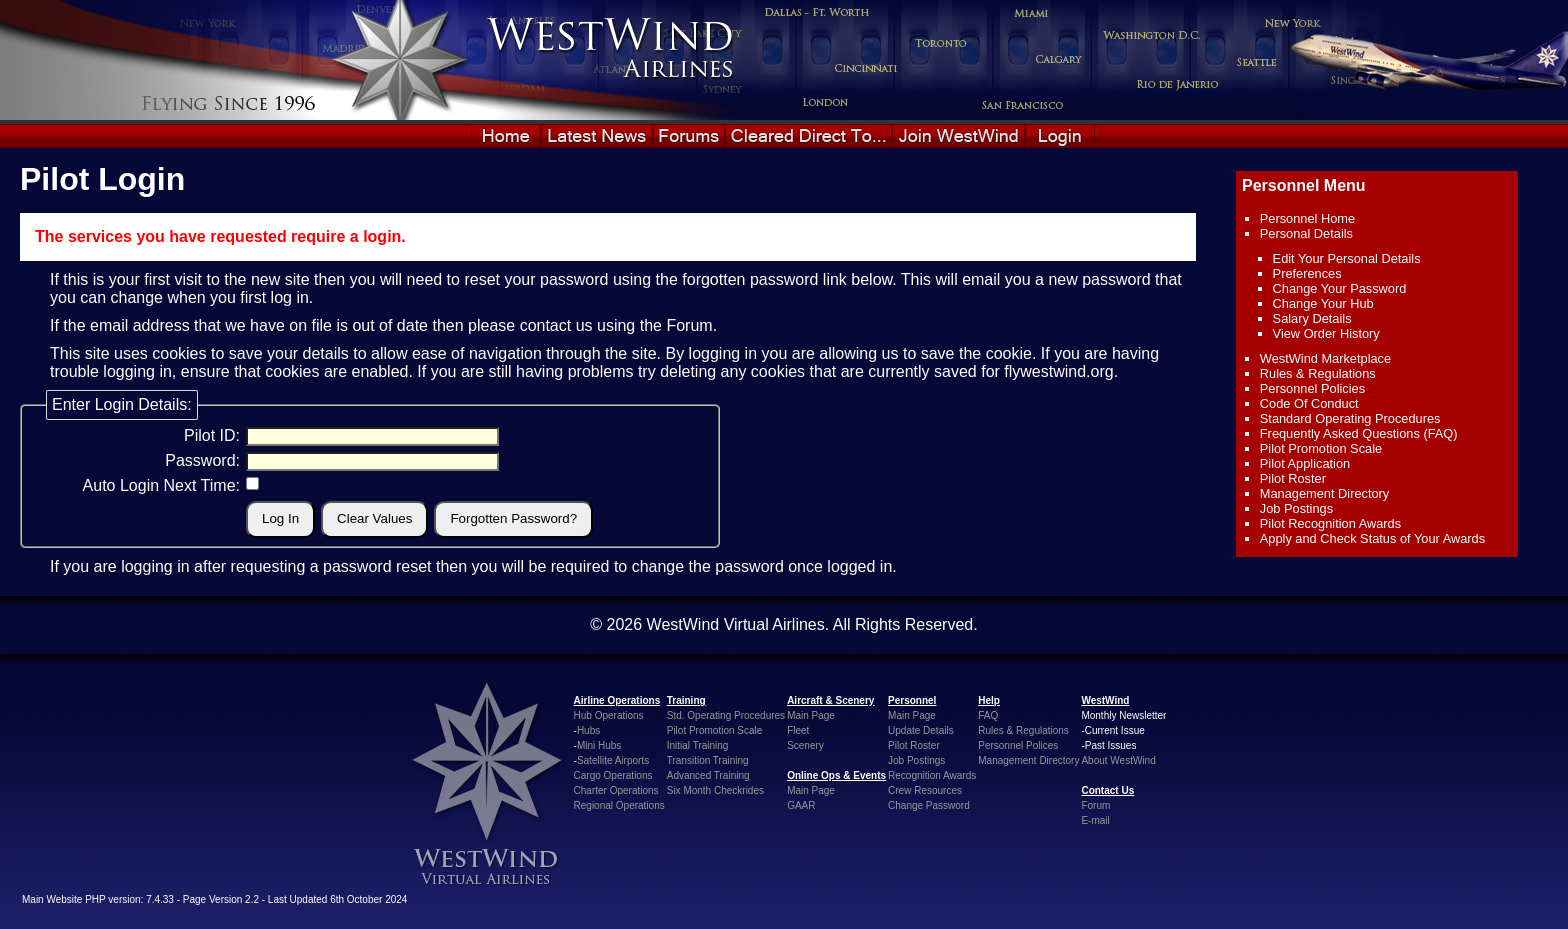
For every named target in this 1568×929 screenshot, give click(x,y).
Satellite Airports (613, 760)
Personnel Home (1307, 218)
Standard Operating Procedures (1350, 418)
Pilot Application (1305, 463)
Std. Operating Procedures (726, 715)
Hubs (588, 730)
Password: (202, 460)
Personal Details (1306, 233)
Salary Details (1312, 318)
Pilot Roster (1293, 478)
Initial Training (698, 745)
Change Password (929, 805)
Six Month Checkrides (715, 790)
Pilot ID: (212, 435)
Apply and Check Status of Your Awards (1372, 538)
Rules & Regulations (1318, 373)
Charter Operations (616, 790)
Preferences (1307, 273)
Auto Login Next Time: (161, 485)
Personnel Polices (1018, 745)
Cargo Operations (613, 775)
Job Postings (1296, 508)
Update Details (921, 730)
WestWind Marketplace (1325, 358)
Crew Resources (925, 790)
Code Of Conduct (1309, 403)
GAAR (801, 805)
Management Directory (1324, 493)
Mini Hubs (599, 745)
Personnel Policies (1312, 388)
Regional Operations (619, 805)
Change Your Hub (1323, 303)
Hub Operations (609, 715)
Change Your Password (1340, 288)
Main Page (811, 715)
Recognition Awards (932, 775)
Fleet (798, 730)
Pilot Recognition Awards (1330, 523)
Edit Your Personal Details (1347, 258)
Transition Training (708, 760)
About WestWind (1118, 760)
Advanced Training (708, 775)
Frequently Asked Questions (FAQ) (1359, 433)
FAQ (988, 715)
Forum (689, 325)
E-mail (1095, 820)
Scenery (805, 745)
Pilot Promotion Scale (1321, 448)
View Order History (1326, 333)
